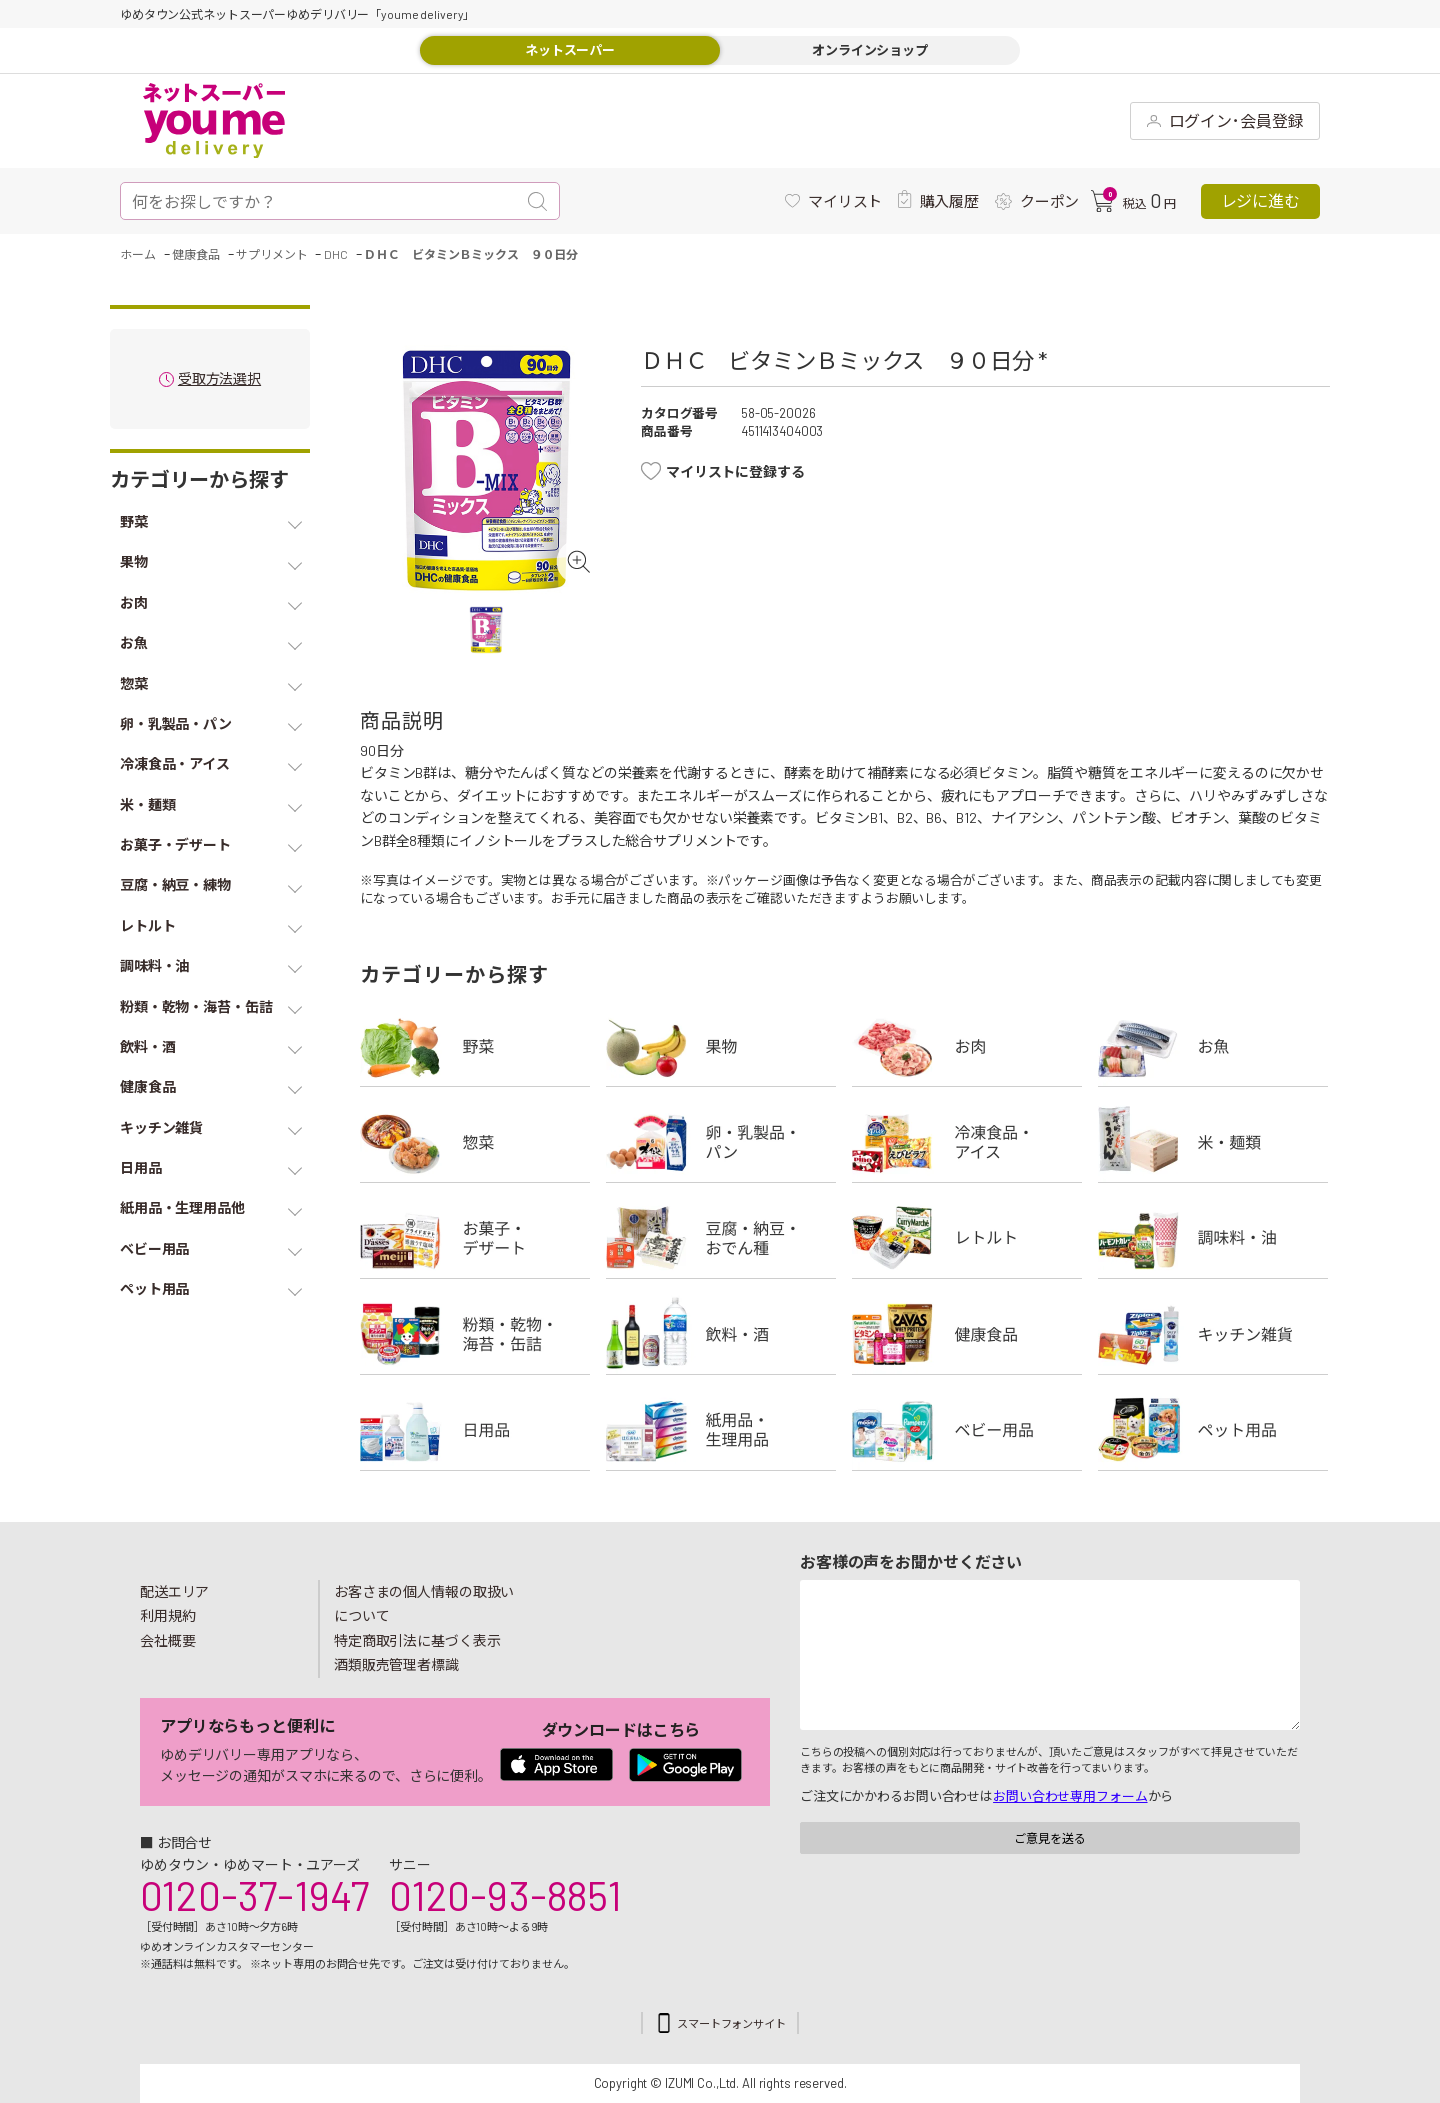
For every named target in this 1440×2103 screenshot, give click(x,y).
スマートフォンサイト (731, 2023)
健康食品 (967, 1334)
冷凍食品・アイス (967, 1142)
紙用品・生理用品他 (721, 1430)
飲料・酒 (721, 1334)
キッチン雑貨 (1213, 1334)
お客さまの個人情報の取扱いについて (424, 1604)
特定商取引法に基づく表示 (417, 1640)
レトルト (967, 1238)
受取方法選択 (219, 379)
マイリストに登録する (735, 471)
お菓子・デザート (475, 1238)
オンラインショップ (870, 50)
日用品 (475, 1430)
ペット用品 (1213, 1430)
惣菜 (475, 1142)
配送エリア (174, 1591)
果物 (721, 1046)
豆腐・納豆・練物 (721, 1238)
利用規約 (168, 1615)
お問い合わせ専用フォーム (1070, 1796)
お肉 (967, 1046)
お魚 (1213, 1046)
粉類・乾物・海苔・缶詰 (475, 1334)
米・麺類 (1213, 1142)
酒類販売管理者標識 (396, 1664)
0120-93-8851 (505, 1895)
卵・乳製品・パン (721, 1142)
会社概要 (168, 1640)
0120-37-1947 (254, 1895)
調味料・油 (1213, 1238)
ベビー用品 (967, 1430)
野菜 (475, 1046)
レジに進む (1260, 200)
